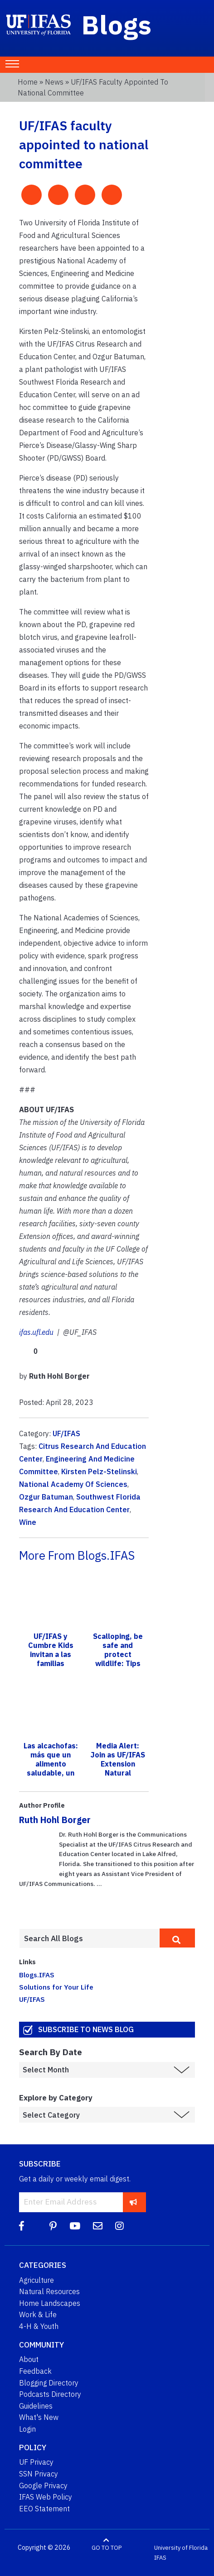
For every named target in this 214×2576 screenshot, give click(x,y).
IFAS (160, 2558)
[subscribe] (133, 2202)
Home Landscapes (49, 2303)
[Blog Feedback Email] (97, 2226)
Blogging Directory (48, 2382)
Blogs (117, 24)
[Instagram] (119, 2226)
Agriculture (36, 2280)
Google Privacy (43, 2485)
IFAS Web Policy (45, 2496)
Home (28, 81)
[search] (177, 1937)
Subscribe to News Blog (86, 2029)
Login (27, 2428)
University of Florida (181, 2548)
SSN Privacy (38, 2473)
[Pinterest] (53, 2226)
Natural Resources (49, 2291)
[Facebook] (21, 2226)
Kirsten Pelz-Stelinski (99, 1471)
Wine (27, 1522)
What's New (38, 2417)
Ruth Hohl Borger (55, 1819)
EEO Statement (44, 2508)
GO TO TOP (107, 2548)
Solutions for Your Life (56, 1986)
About (29, 2359)
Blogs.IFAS (36, 1974)
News (54, 81)
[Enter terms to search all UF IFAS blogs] (89, 1938)
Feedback (35, 2371)
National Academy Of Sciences (73, 1484)
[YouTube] (74, 2226)
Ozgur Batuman (46, 1496)
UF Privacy (36, 2461)
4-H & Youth (38, 2326)
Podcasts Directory (50, 2394)
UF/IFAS (66, 1433)
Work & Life (38, 2314)
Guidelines (36, 2405)
